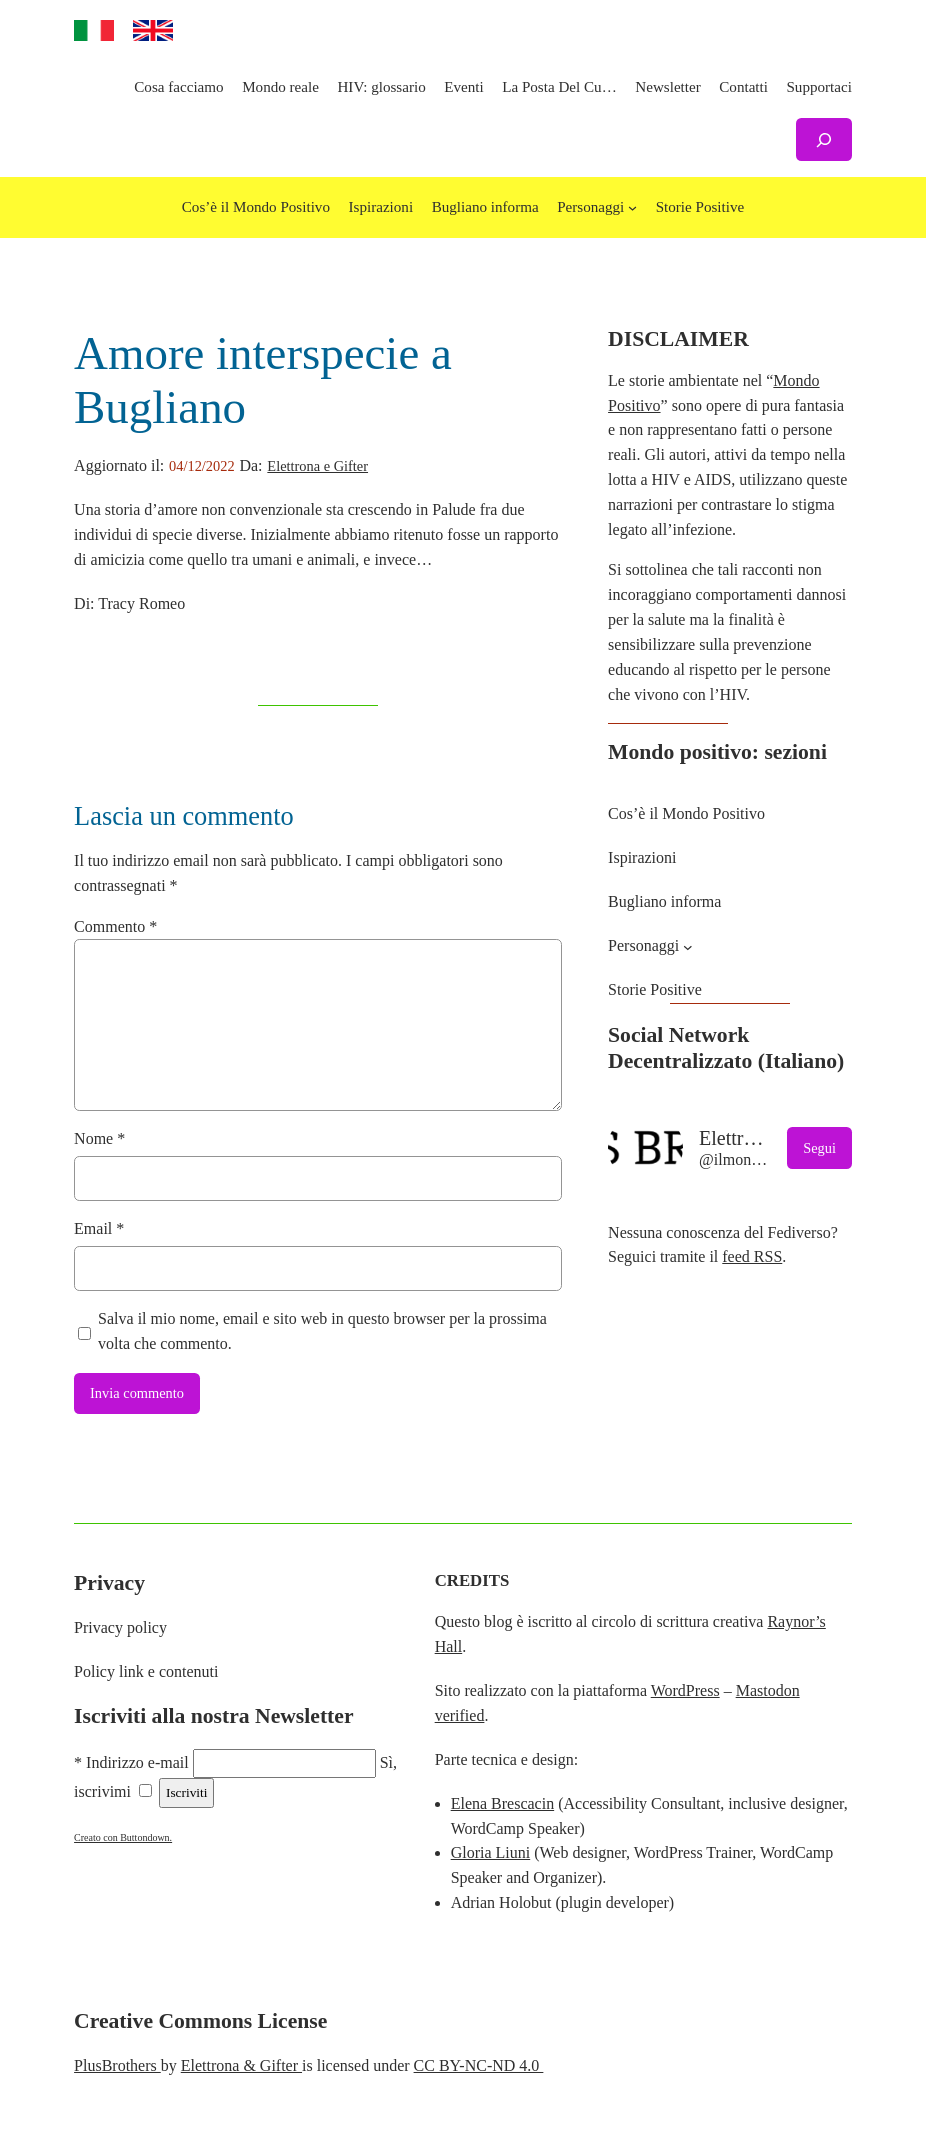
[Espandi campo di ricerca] (824, 139)
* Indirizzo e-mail (131, 1762)
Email (99, 1228)
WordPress (685, 1690)
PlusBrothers (117, 2065)
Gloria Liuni (491, 1852)
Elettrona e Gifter (317, 466)
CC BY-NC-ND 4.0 (479, 2065)
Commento (115, 926)
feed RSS (752, 1256)
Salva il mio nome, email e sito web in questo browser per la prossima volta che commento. (322, 1331)
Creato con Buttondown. (123, 1837)
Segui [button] (819, 1148)
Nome (99, 1138)
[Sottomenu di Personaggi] (632, 207)
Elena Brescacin (503, 1803)
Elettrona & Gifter (241, 2065)
